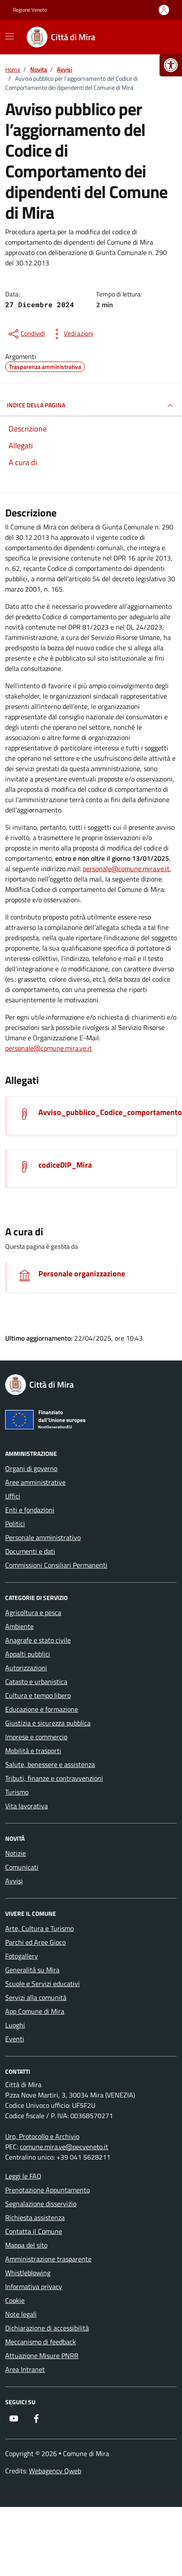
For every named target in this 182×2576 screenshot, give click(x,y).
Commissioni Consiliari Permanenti (56, 1565)
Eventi (14, 2039)
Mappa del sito (26, 2245)
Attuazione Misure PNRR (41, 2355)
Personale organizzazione (81, 1274)
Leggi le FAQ (23, 2176)
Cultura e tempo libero (38, 1695)
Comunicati (21, 1867)
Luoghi (15, 2025)
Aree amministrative (35, 1482)
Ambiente (19, 1626)
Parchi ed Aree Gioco (35, 1942)
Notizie (15, 1853)
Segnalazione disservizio (40, 2203)
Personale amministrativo (43, 1537)
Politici (15, 1523)
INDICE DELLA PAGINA (91, 405)
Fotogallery (21, 1956)
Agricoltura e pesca (33, 1612)
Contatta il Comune (33, 2231)
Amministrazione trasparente (48, 2259)
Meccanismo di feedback (40, 2342)
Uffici (12, 1496)
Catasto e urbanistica (36, 1681)
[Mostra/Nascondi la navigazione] (9, 36)
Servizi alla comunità (35, 1997)
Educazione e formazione (41, 1709)
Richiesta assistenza (35, 2217)
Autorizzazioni (26, 1668)
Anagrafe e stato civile (38, 1640)
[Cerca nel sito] (158, 37)
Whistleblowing (27, 2272)
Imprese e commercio (36, 1737)
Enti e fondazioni (29, 1510)
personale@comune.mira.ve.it (126, 868)
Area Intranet (25, 2369)
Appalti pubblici (27, 1654)
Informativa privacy (33, 2286)
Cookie (15, 2300)
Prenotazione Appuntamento (47, 2190)
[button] (171, 65)
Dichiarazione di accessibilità (47, 2328)
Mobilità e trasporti (33, 1750)
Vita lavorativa (26, 1806)
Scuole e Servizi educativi (42, 1983)
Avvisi (14, 1881)
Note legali (21, 2314)
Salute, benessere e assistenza (50, 1764)
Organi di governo (31, 1468)
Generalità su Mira (32, 1970)
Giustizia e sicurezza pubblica (48, 1723)
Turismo (16, 1792)
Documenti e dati (30, 1551)
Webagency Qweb (55, 2471)
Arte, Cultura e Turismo (39, 1928)
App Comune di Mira (34, 2011)
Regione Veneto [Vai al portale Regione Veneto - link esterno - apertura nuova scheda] (30, 10)
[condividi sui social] (26, 334)
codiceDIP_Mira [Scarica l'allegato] (65, 1165)
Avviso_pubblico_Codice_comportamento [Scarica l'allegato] (110, 1112)
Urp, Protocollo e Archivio (42, 2136)
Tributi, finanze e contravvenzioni (54, 1778)
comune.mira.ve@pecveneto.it (64, 2146)
